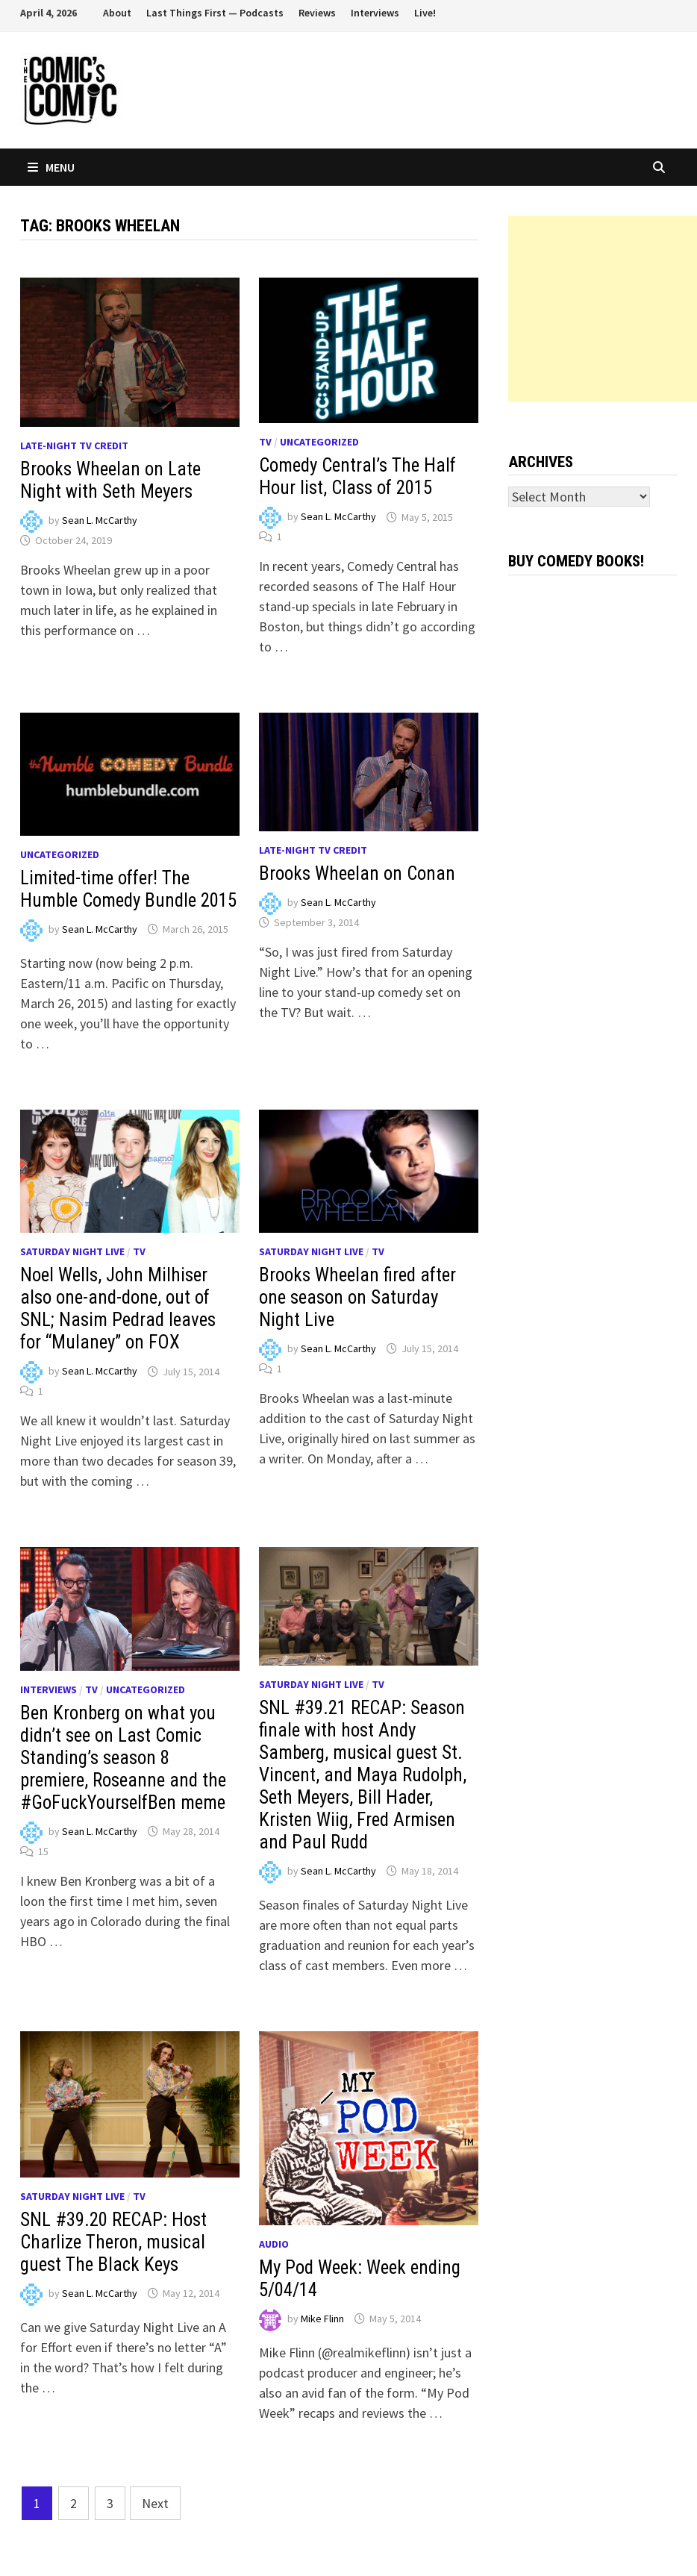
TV (265, 441)
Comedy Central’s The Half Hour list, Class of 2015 (357, 476)
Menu (51, 167)
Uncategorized (319, 441)
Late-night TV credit (74, 445)
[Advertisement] (602, 309)
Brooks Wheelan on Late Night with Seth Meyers (110, 480)
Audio (274, 2244)
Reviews (317, 12)
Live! (425, 12)
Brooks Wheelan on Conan (357, 873)
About (117, 12)
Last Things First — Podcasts (215, 12)
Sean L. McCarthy (99, 520)
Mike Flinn (322, 2318)
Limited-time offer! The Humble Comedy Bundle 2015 (128, 889)
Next (155, 2503)
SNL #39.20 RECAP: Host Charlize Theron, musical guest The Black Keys (113, 2242)
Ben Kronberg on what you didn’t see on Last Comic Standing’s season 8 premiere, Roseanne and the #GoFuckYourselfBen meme (123, 1757)
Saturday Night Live (72, 1251)
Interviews (375, 12)
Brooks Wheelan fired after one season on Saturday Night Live (357, 1297)
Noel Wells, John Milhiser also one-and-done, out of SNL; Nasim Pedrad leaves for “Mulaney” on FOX (118, 1308)
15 (43, 1851)
